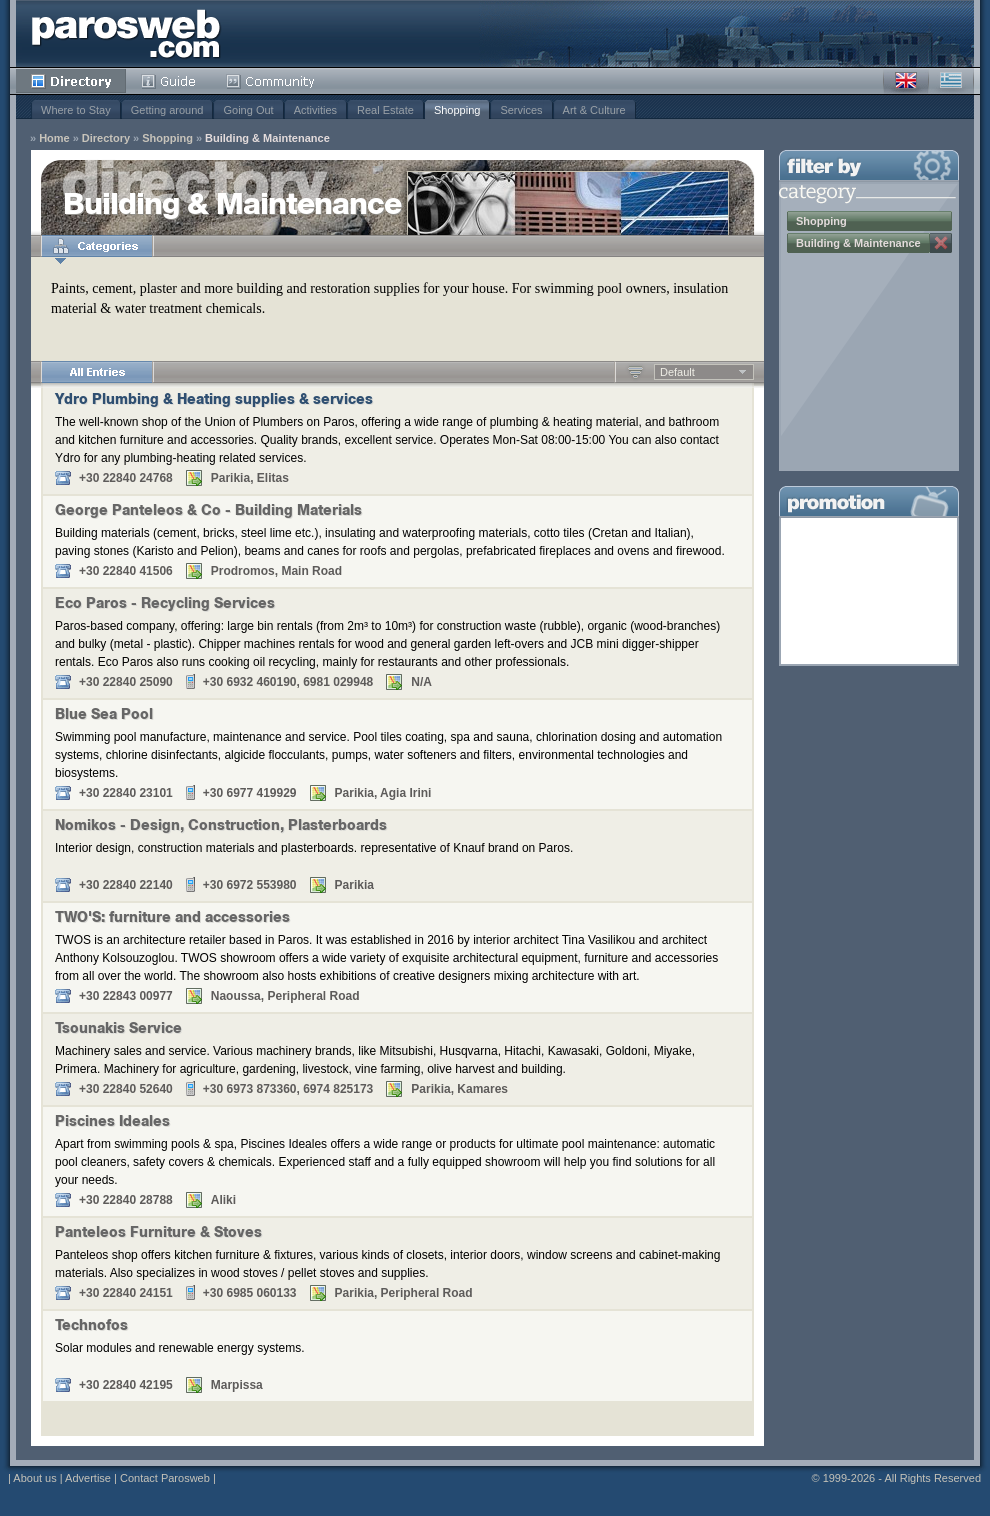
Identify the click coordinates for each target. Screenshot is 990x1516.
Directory (71, 81)
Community (271, 81)
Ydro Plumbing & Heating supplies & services (214, 401)
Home (54, 138)
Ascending (635, 372)
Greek (951, 81)
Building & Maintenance (267, 138)
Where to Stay (76, 110)
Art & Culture (594, 110)
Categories (97, 246)
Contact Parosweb (165, 1478)
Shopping (457, 110)
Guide (168, 81)
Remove (941, 243)
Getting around (167, 110)
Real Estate (385, 110)
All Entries (97, 372)
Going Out (248, 110)
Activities (315, 110)
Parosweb (126, 33)
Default (677, 372)
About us (34, 1478)
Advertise (88, 1478)
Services (521, 110)
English (906, 81)
